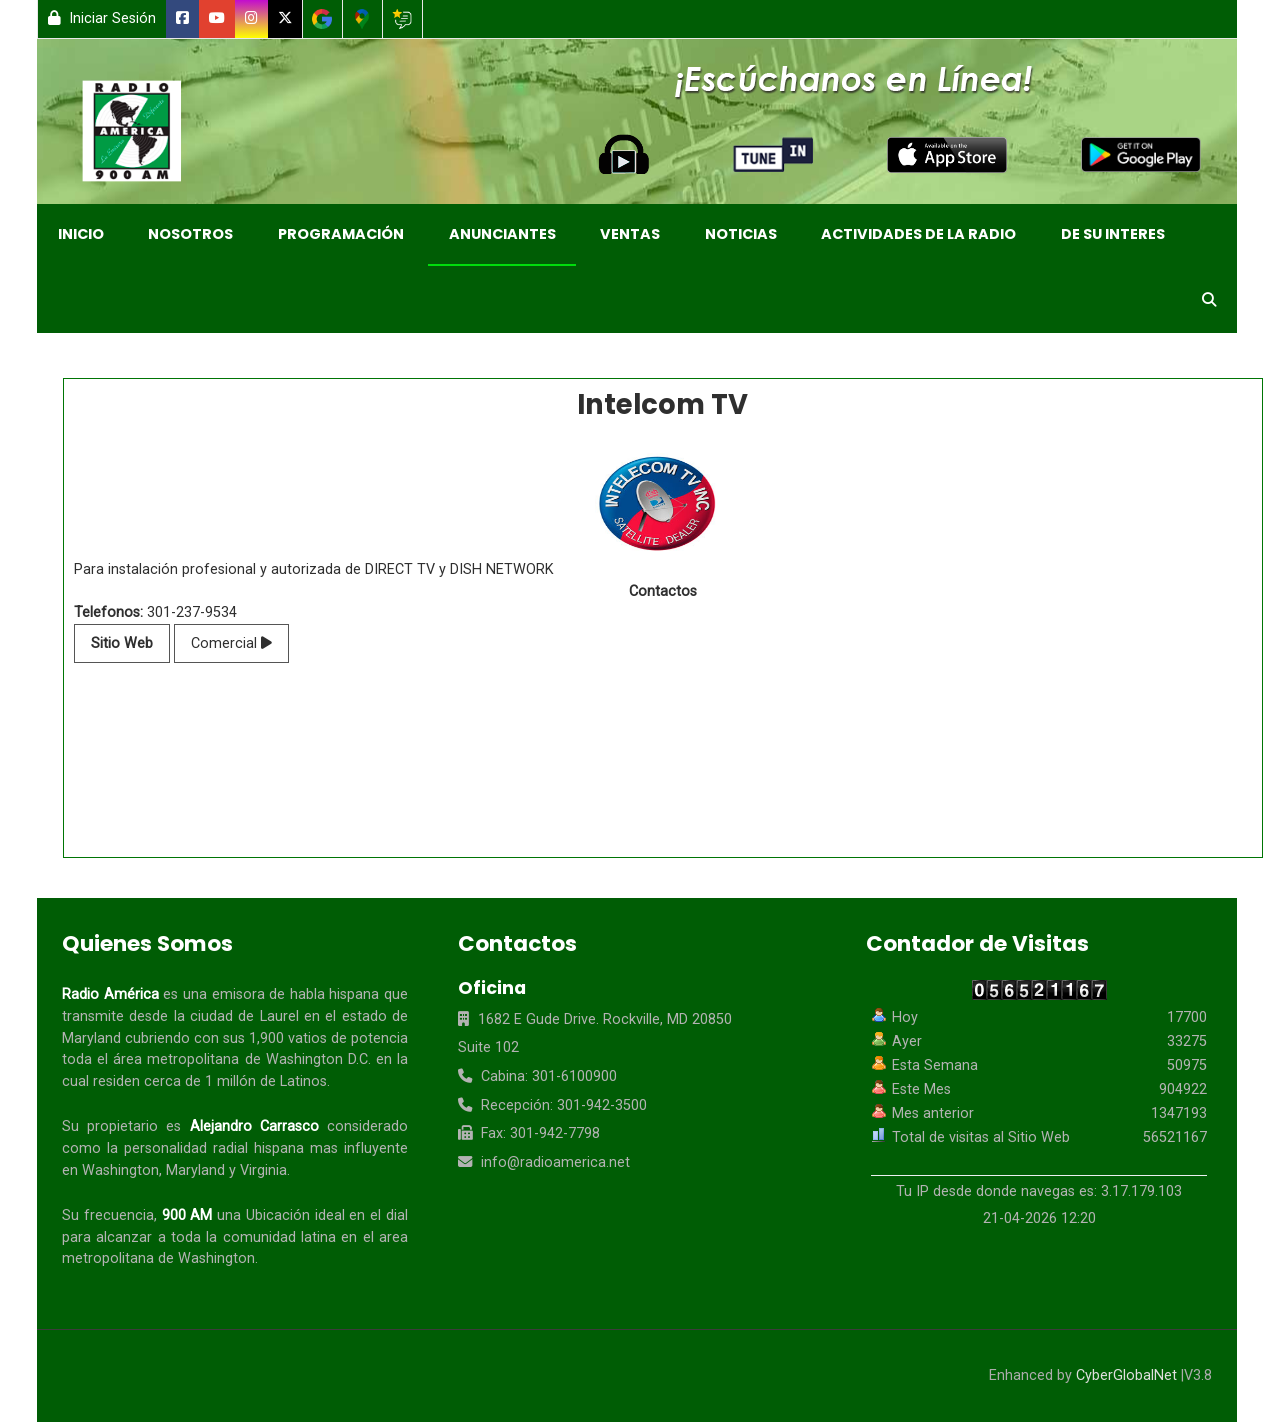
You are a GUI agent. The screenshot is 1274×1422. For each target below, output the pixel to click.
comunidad (259, 1237)
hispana (354, 994)
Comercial (231, 643)
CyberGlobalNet (1126, 1375)
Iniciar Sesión (102, 18)
